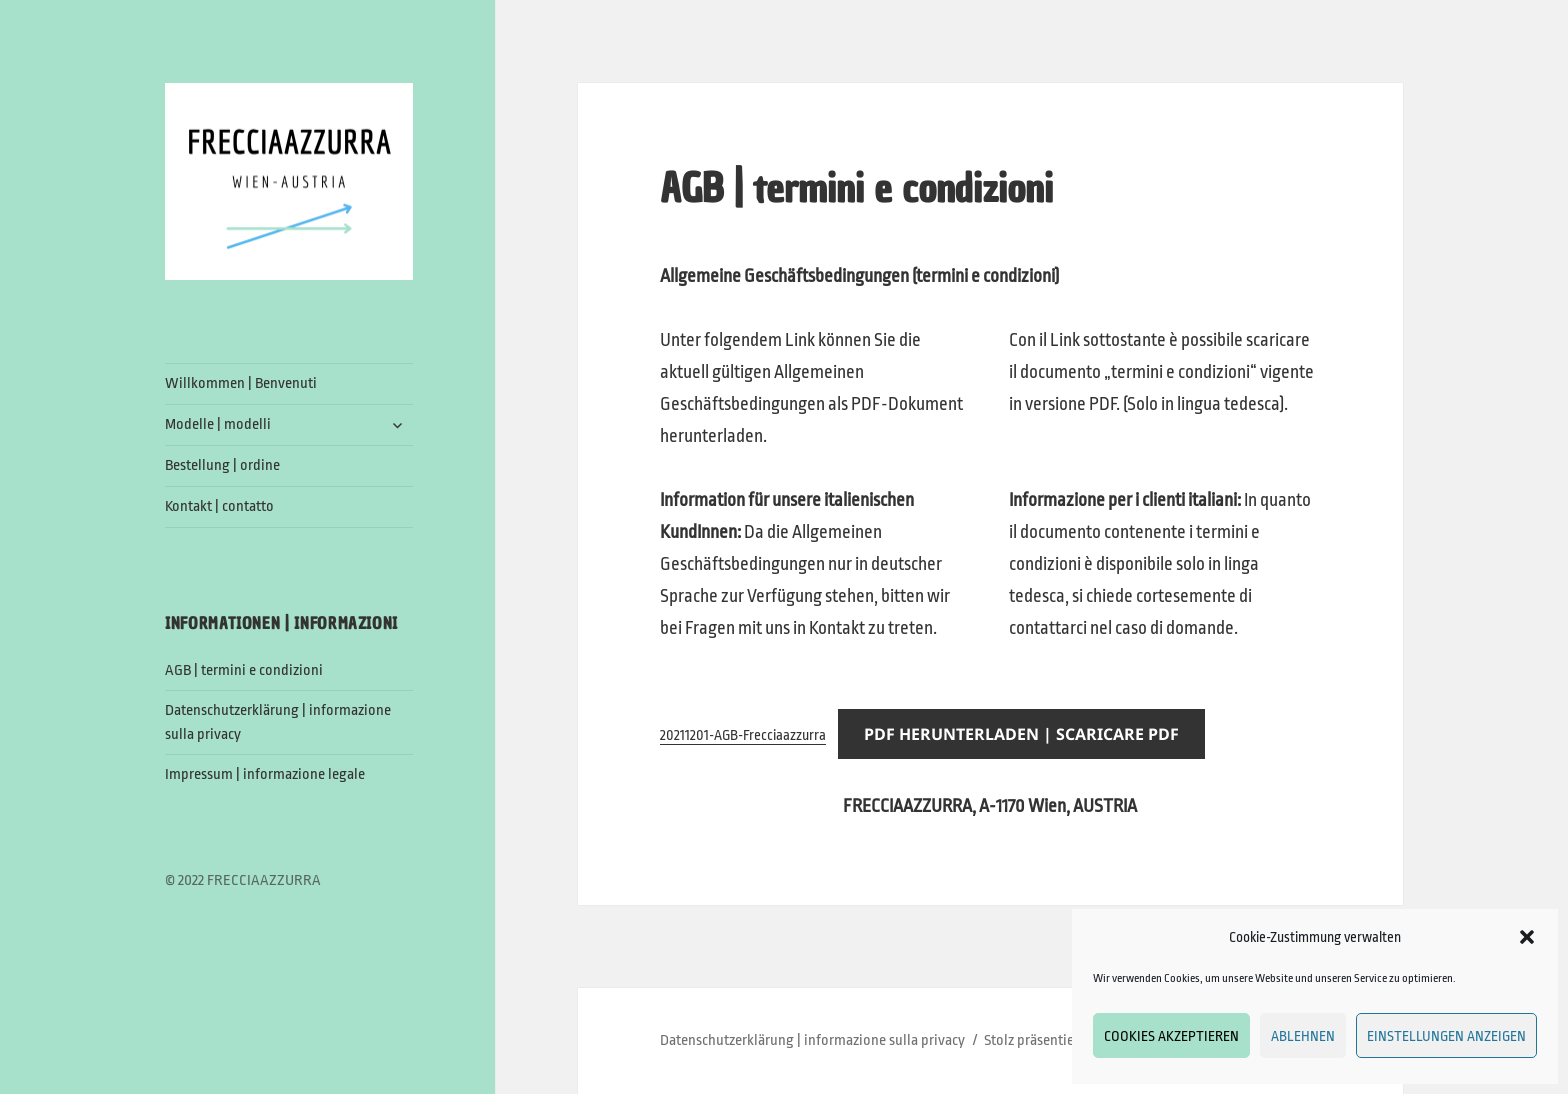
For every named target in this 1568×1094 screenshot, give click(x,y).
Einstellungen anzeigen (1446, 1036)
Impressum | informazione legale (265, 774)
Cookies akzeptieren (1171, 1036)
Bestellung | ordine (222, 465)
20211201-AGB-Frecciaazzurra (743, 735)
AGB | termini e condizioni (244, 670)
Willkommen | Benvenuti (241, 383)
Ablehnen (1303, 1036)
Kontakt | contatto (219, 506)
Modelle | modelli (218, 424)
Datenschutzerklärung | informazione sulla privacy (812, 1040)
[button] (1527, 937)
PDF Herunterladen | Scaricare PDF (1021, 734)
